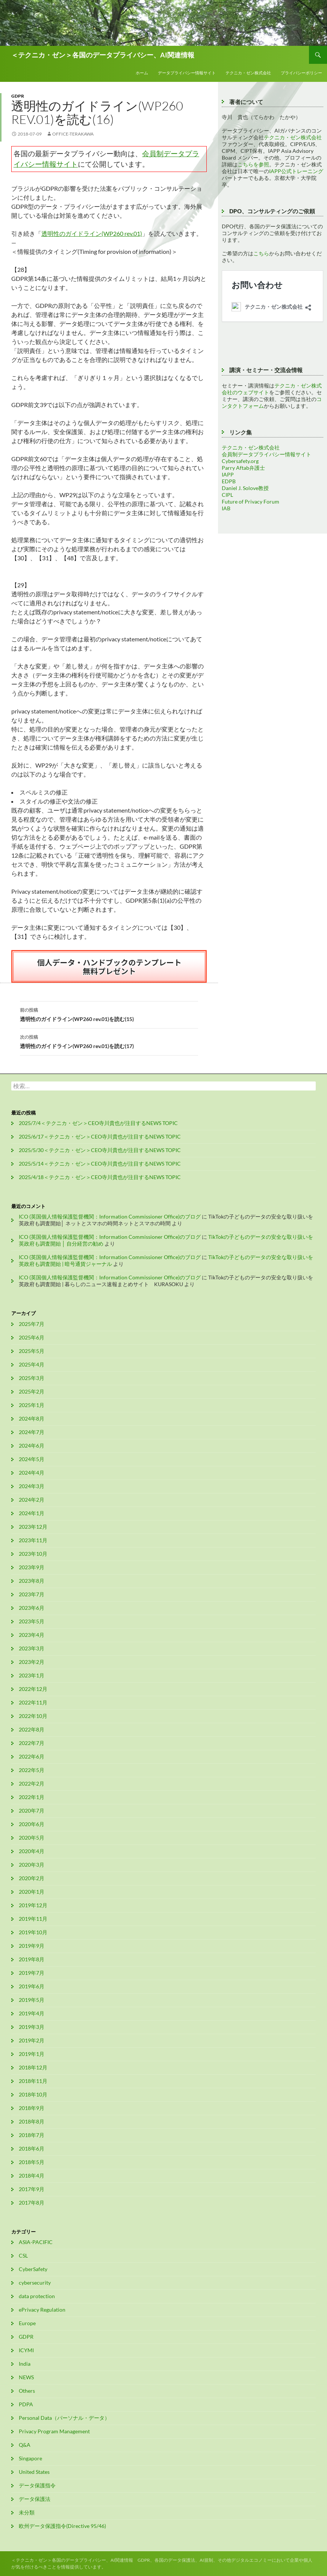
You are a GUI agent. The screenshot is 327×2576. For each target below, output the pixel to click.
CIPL (227, 495)
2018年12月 (33, 2067)
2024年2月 (31, 1499)
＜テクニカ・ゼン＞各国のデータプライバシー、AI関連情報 (102, 55)
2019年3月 (31, 2027)
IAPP (228, 474)
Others (27, 2390)
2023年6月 (31, 1608)
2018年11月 (33, 2081)
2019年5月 (31, 2000)
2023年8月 (31, 1581)
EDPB (229, 481)
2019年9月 (31, 1946)
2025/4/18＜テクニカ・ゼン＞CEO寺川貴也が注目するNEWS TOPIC (100, 1177)
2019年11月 (33, 1918)
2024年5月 (31, 1459)
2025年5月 (31, 1351)
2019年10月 (33, 1932)
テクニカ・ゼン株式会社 (248, 72)
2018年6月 (31, 2148)
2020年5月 (31, 1837)
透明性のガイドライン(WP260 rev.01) (91, 233)
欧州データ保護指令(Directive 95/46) (62, 2526)
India (24, 2363)
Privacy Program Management (54, 2431)
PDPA (26, 2404)
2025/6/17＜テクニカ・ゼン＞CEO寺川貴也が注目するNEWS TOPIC (100, 1136)
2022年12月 (33, 1689)
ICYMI (26, 2350)
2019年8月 (31, 1959)
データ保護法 (34, 2499)
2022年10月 (33, 1716)
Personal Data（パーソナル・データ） (64, 2418)
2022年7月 (31, 1743)
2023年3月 (31, 1648)
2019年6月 (31, 1986)
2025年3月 (31, 1378)
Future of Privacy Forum (250, 501)
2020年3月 (31, 1864)
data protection (37, 2296)
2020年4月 (31, 1851)
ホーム (142, 72)
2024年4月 (31, 1472)
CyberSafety (33, 2269)
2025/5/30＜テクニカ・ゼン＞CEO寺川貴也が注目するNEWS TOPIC (100, 1150)
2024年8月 (31, 1418)
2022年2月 (31, 1783)
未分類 (27, 2512)
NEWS (26, 2377)
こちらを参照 (253, 164)
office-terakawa (73, 134)
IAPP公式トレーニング (296, 171)
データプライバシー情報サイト (187, 72)
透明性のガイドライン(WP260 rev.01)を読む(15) (109, 1014)
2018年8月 (31, 2121)
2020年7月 (31, 1810)
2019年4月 (31, 2013)
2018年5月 (31, 2162)
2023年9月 (31, 1567)
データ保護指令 (37, 2485)
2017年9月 (31, 2189)
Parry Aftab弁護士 (243, 468)
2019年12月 (33, 1905)
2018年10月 (33, 2094)
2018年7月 (31, 2135)
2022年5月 (31, 1770)
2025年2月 (31, 1391)
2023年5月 (31, 1621)
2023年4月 (31, 1635)
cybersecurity (35, 2282)
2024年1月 (31, 1513)
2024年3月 (31, 1486)
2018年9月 (31, 2108)
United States (34, 2472)
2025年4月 (31, 1364)
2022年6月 (31, 1756)
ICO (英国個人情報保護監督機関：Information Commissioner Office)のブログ (110, 1216)
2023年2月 (31, 1662)
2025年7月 (31, 1324)
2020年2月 (31, 1878)
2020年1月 (31, 1891)
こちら (261, 253)
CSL (23, 2255)
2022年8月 (31, 1729)
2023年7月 (31, 1594)
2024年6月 (31, 1445)
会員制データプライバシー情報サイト (266, 454)
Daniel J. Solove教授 (245, 488)
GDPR (17, 96)
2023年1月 (31, 1675)
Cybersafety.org (240, 461)
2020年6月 (31, 1824)
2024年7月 (31, 1432)
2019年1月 (31, 2054)
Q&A (24, 2445)
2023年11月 (33, 1540)
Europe (27, 2323)
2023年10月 (33, 1553)
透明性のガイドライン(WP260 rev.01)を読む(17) (109, 1041)
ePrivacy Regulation (42, 2309)
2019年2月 (31, 2040)
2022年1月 (31, 1797)
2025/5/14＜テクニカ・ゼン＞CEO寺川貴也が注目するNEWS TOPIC (100, 1163)
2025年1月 (31, 1405)
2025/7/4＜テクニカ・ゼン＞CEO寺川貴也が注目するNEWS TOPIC (98, 1123)
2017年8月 (31, 2202)
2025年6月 (31, 1337)
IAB (226, 508)
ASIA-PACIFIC (36, 2242)
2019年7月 (31, 1973)
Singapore (30, 2458)
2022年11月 (33, 1702)
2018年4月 (31, 2175)
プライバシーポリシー (301, 72)
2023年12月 (33, 1526)
